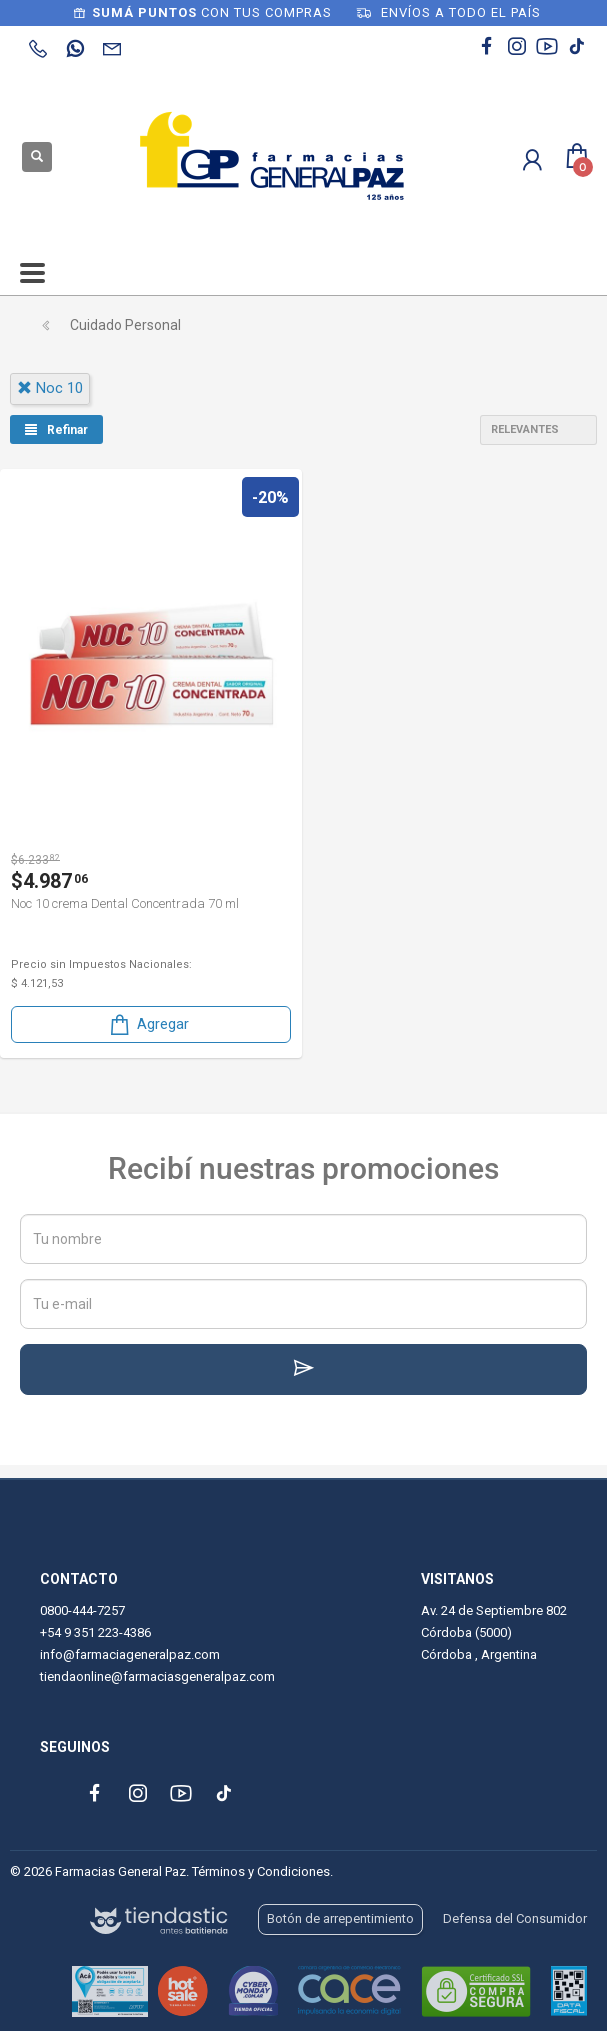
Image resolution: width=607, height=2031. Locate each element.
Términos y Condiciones (261, 1871)
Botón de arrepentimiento (340, 1918)
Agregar (148, 1024)
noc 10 (50, 388)
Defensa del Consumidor (515, 1918)
